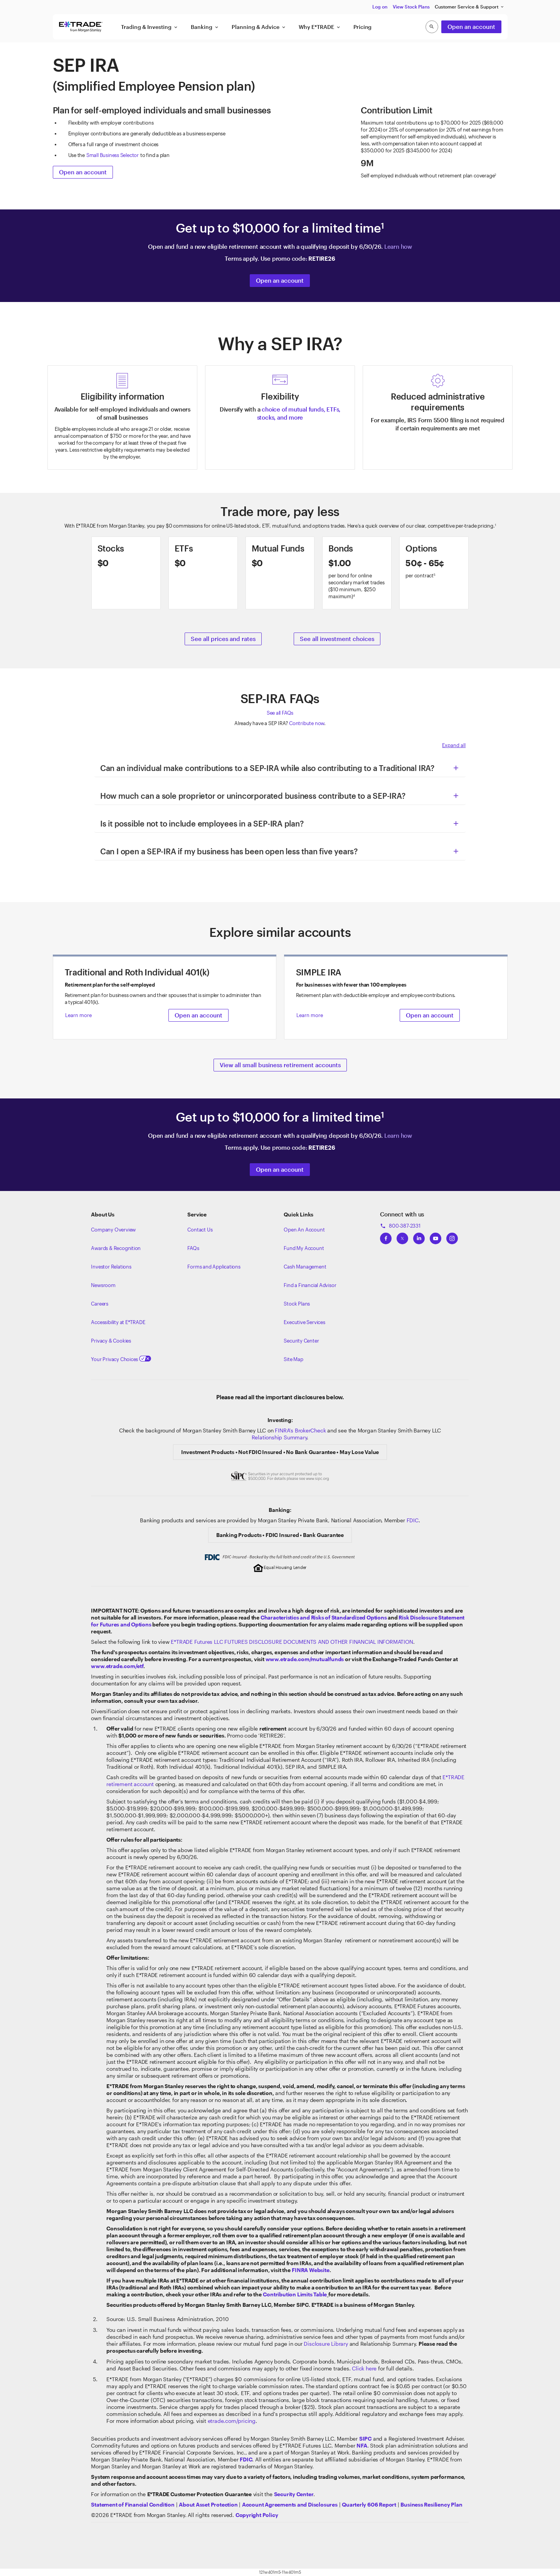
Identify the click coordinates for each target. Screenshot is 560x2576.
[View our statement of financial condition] (132, 2504)
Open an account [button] (471, 26)
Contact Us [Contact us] (199, 1229)
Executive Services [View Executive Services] (304, 1322)
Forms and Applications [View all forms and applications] (213, 1267)
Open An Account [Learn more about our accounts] (304, 1229)
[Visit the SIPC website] (365, 2438)
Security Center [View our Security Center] (301, 1341)
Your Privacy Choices (121, 1359)
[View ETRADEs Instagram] (452, 1236)
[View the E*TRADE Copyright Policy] (256, 2515)
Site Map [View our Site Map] (293, 1359)
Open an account (83, 172)
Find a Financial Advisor (310, 1285)
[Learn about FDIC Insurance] (246, 2459)
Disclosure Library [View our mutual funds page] (326, 2343)
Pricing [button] (362, 27)
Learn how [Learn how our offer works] (398, 246)
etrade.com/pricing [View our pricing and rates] (232, 2420)
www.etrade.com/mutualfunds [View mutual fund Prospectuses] (305, 1659)
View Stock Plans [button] (411, 6)
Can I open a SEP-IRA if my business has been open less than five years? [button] (229, 851)
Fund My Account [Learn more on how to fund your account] (304, 1248)
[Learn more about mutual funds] (280, 572)
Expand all (454, 745)
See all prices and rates (223, 638)
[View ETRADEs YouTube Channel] (435, 1236)
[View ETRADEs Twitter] (402, 1236)
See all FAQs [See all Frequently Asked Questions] (280, 713)
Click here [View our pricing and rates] (364, 2368)
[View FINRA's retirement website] (310, 2270)
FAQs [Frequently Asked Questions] (193, 1248)
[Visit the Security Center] (294, 2494)
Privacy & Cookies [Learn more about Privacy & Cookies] (111, 1341)
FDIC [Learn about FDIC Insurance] (413, 1520)
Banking (205, 27)
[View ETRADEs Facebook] (386, 1236)
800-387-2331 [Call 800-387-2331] (400, 1226)
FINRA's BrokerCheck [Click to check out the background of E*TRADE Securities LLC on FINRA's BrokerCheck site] (300, 1430)
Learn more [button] (78, 1015)
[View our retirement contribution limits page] (295, 2294)
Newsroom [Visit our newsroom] (103, 1285)
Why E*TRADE (320, 27)
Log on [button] (379, 6)
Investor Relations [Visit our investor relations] (111, 1267)
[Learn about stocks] (126, 572)
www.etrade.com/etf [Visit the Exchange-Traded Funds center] (117, 1666)
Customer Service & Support (470, 7)
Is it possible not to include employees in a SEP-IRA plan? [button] (202, 823)
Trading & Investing (149, 27)
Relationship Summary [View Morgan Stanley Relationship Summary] (279, 1437)
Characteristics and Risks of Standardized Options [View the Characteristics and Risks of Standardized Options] (324, 1617)
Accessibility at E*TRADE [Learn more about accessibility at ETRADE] (118, 1322)
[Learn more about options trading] (434, 572)
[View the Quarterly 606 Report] (369, 2504)
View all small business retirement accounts (280, 1064)
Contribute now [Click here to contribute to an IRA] (306, 723)
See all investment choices (337, 638)
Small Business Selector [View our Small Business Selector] (112, 155)
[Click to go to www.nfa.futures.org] (362, 2445)
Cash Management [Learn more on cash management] (305, 1267)
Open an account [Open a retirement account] (280, 280)
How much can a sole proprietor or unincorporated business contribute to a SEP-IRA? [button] (252, 795)
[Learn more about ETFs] (203, 572)
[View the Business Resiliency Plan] (431, 2504)
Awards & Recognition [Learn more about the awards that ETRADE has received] (116, 1248)
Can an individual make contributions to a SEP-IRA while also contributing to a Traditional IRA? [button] (267, 768)
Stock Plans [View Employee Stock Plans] (297, 1304)
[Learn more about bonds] (357, 572)
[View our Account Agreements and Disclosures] (290, 2504)
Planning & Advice (259, 27)
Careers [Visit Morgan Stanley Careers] (99, 1304)
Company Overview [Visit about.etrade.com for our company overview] (113, 1229)
